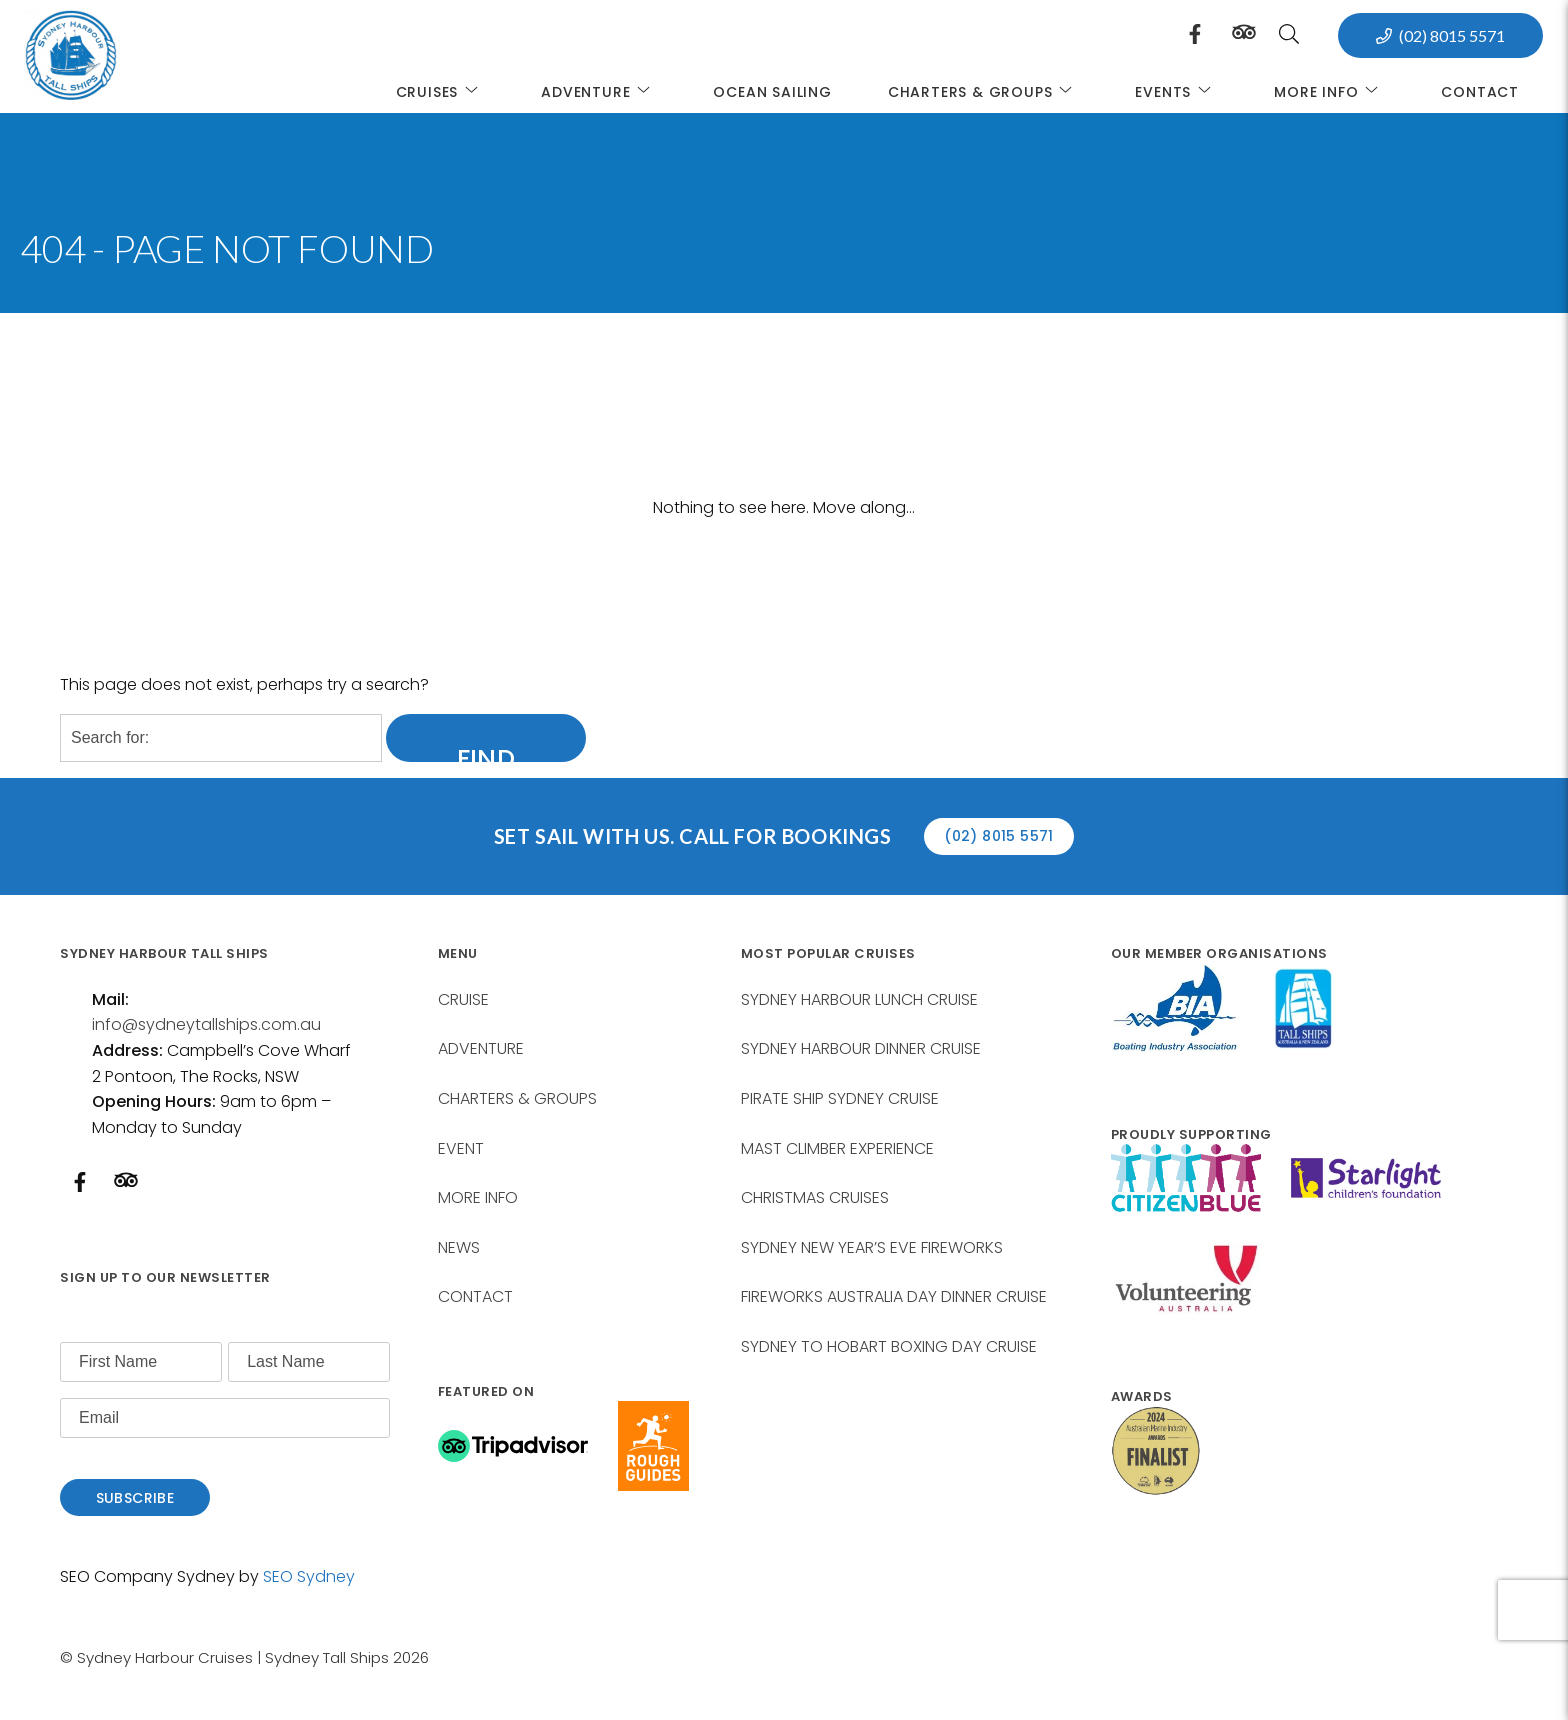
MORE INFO (1329, 91)
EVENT (461, 1148)
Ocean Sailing (772, 92)
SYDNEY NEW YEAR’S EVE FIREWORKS (872, 1247)
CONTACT (475, 1296)
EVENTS (1176, 91)
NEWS (459, 1247)
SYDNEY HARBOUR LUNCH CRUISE (859, 999)
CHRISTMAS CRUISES (815, 1197)
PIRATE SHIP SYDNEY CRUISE (840, 1098)
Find (486, 751)
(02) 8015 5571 (1452, 35)
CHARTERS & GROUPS (984, 91)
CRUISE (463, 999)
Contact (1480, 92)
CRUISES (441, 91)
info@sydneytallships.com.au (206, 1024)
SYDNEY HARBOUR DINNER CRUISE (861, 1048)
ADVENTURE (599, 91)
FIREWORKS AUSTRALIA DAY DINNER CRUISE (894, 1296)
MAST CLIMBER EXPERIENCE (837, 1148)
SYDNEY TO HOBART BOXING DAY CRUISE (889, 1346)
